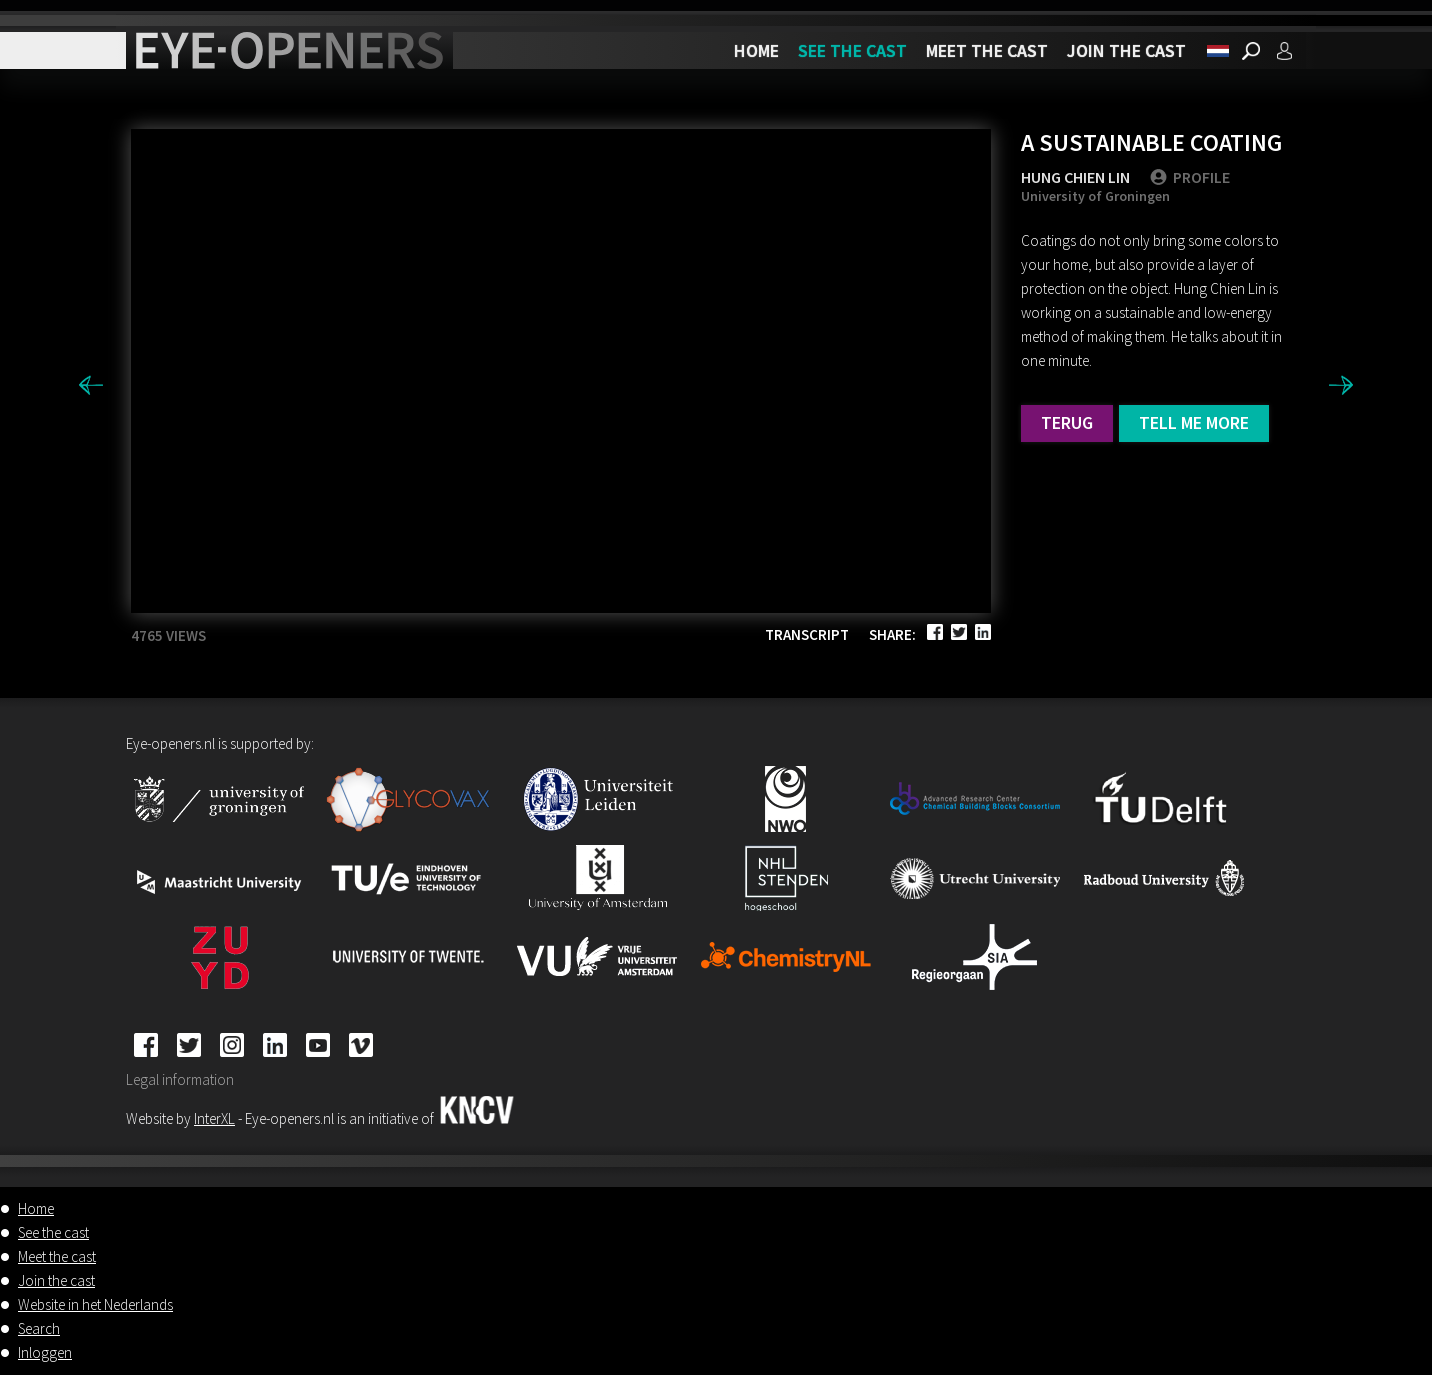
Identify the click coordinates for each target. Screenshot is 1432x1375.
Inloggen (45, 1352)
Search (39, 1328)
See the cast (852, 50)
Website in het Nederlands (95, 1304)
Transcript (807, 634)
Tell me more (1194, 422)
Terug (1067, 422)
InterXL (214, 1118)
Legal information (180, 1079)
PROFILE (1190, 177)
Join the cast (1126, 50)
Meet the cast (987, 50)
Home (756, 50)
